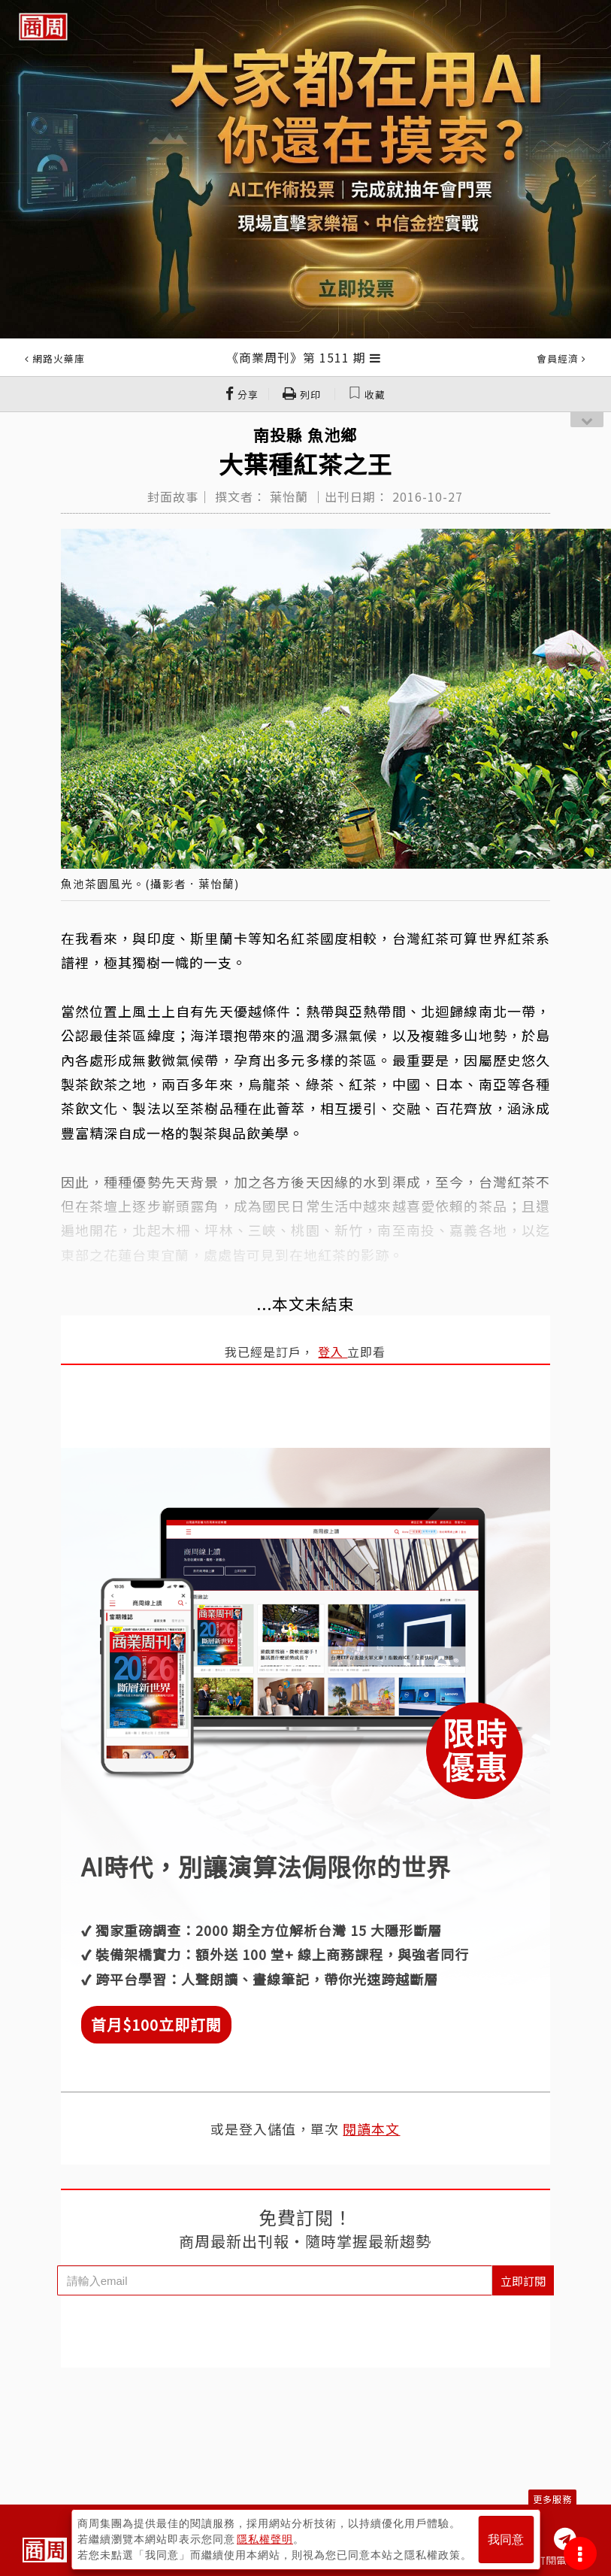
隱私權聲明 (265, 2539)
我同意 (506, 2539)
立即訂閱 (523, 2281)
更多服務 (552, 2499)
